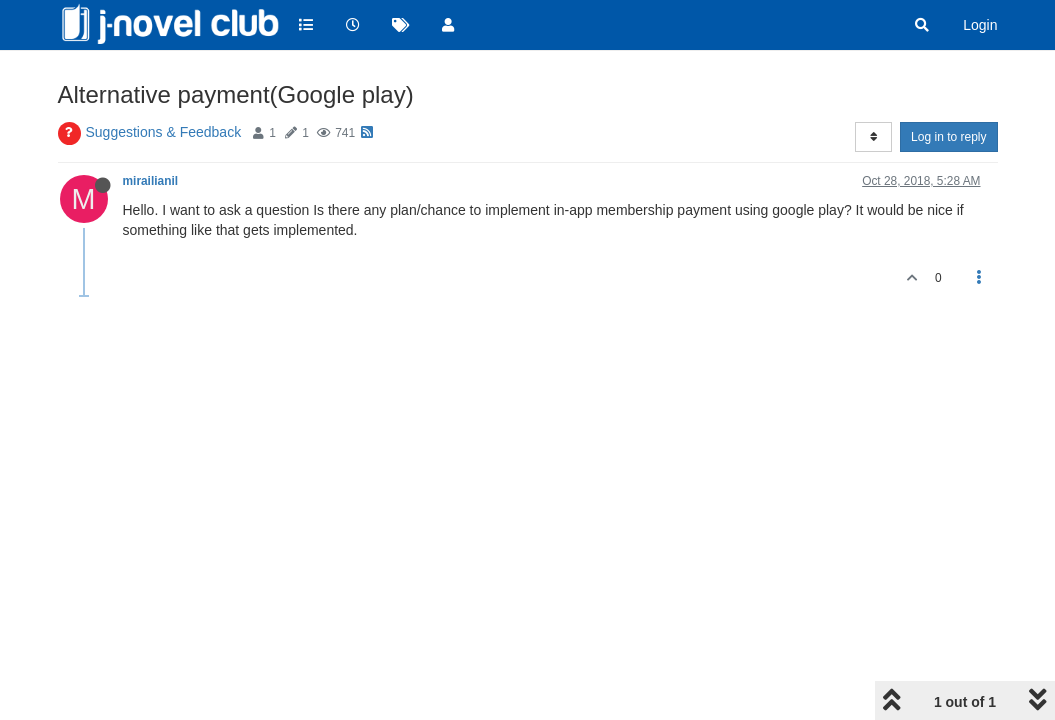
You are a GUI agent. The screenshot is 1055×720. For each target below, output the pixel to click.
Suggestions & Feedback (164, 132)
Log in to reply (948, 137)
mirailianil (151, 181)
